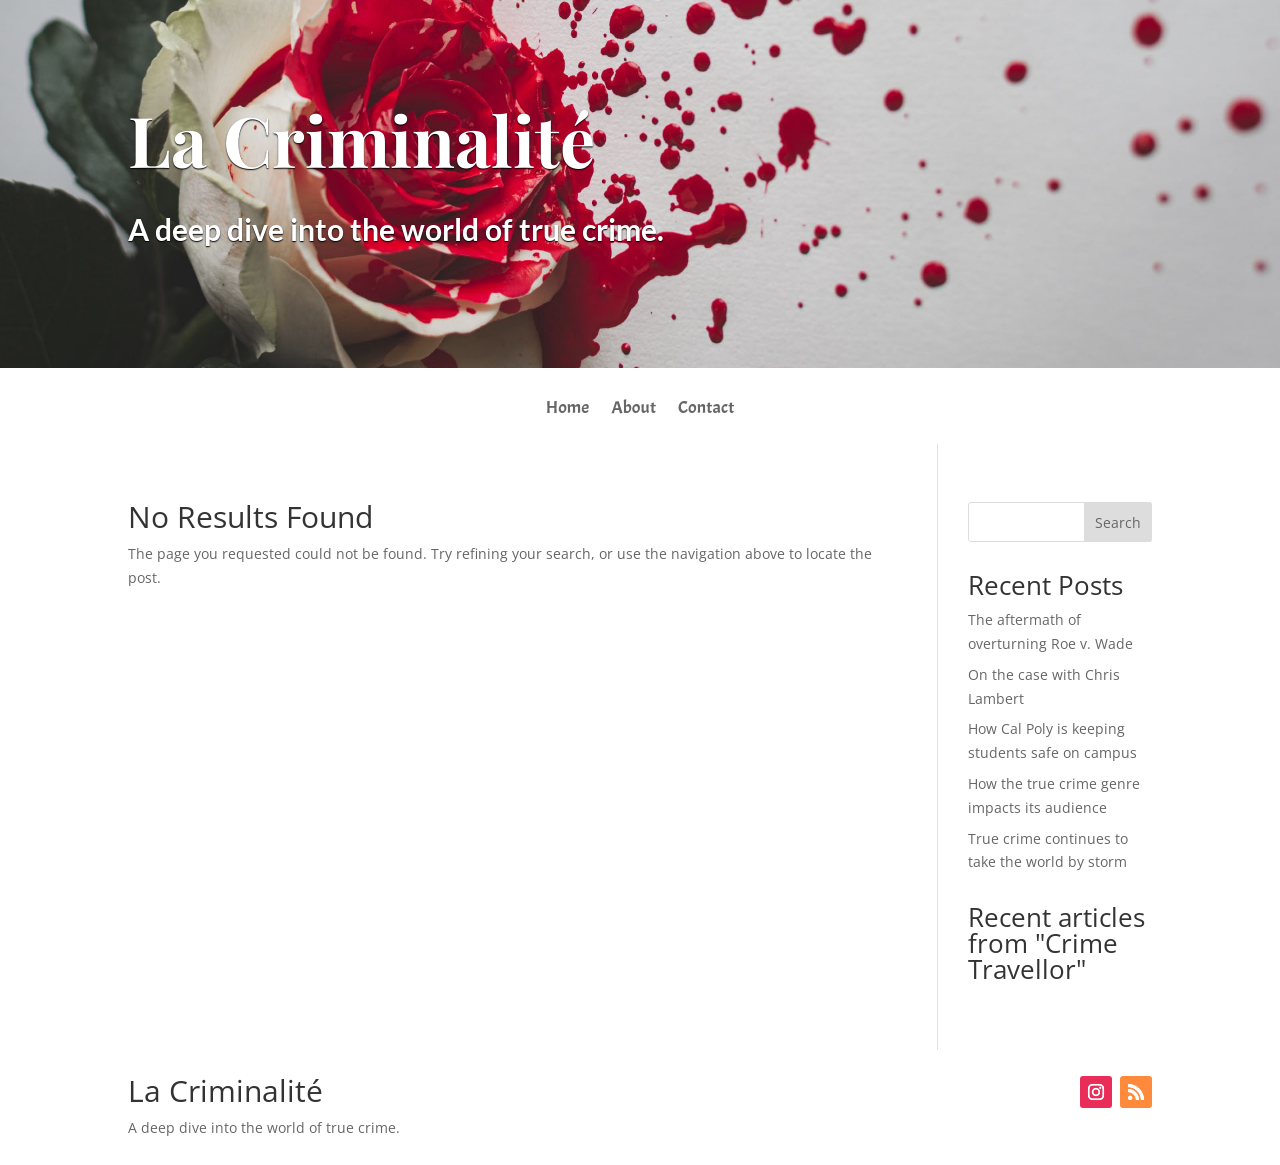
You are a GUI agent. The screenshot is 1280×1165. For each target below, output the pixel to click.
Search (1118, 522)
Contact (706, 410)
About (633, 410)
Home (568, 410)
